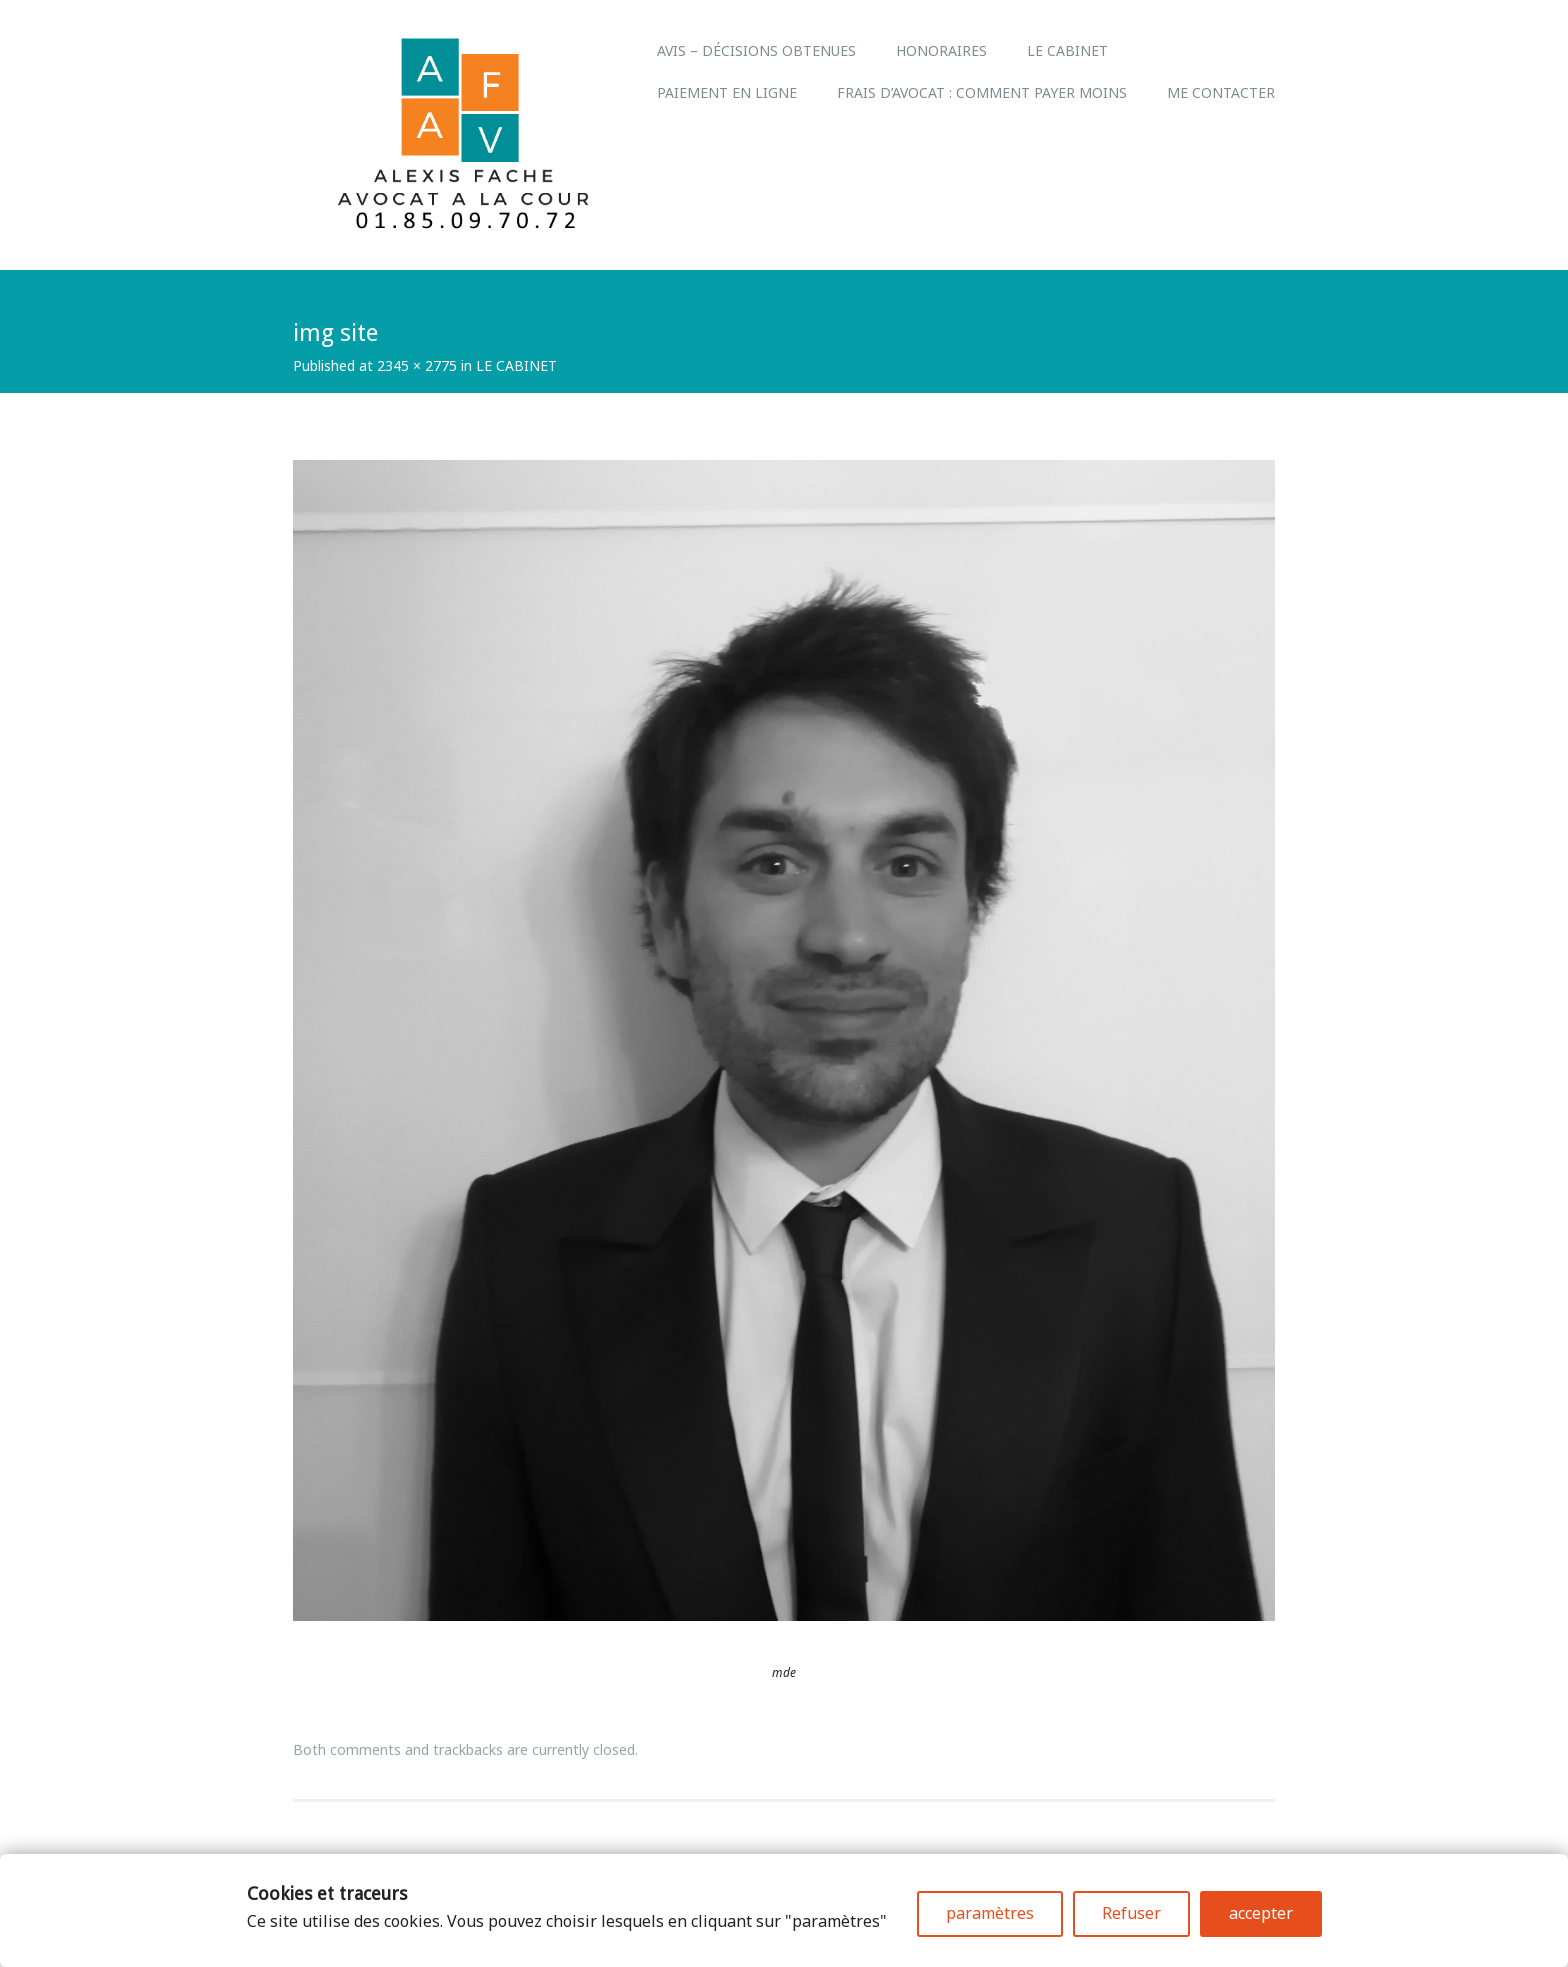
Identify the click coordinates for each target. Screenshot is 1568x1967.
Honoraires (941, 50)
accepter (1261, 1913)
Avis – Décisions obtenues (756, 50)
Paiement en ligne (727, 92)
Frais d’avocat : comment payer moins (982, 92)
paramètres (990, 1913)
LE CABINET (1067, 50)
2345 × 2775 (417, 365)
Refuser (1131, 1913)
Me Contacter (1221, 92)
